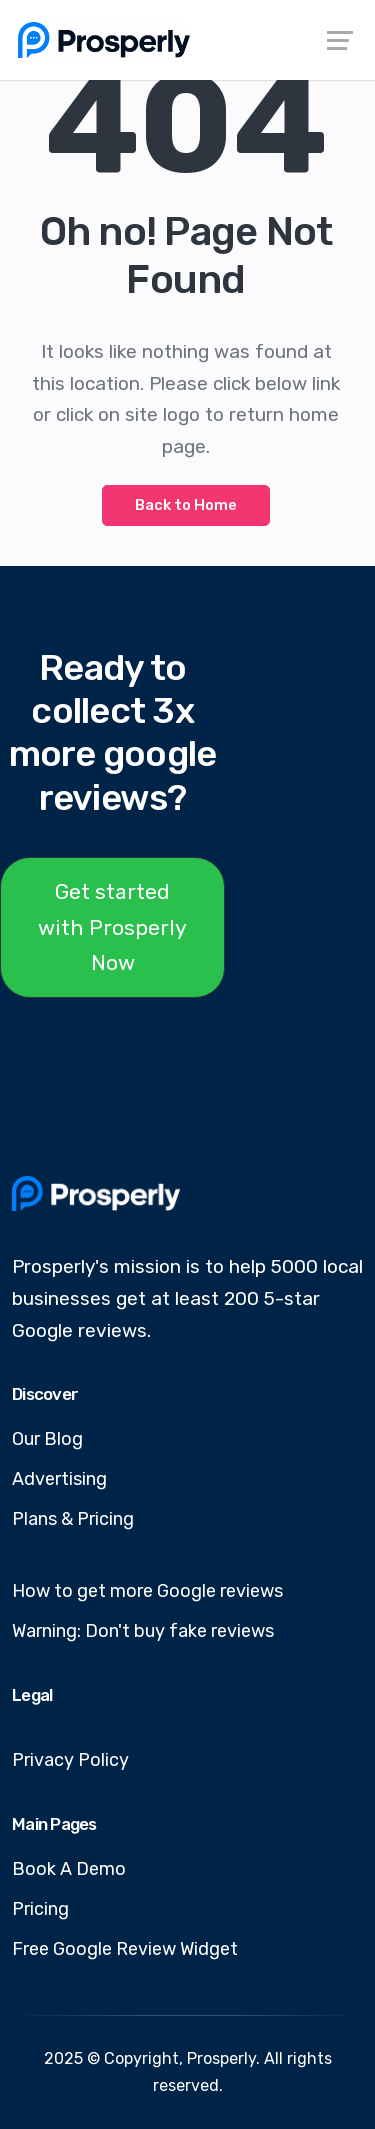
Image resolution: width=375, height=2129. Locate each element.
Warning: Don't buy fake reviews (143, 1631)
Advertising (59, 1479)
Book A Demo (69, 1869)
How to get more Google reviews (147, 1591)
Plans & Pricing (73, 1519)
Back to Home (186, 505)
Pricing (40, 1909)
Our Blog (47, 1439)
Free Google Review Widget (125, 1949)
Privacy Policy (70, 1760)
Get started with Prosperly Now (112, 927)
